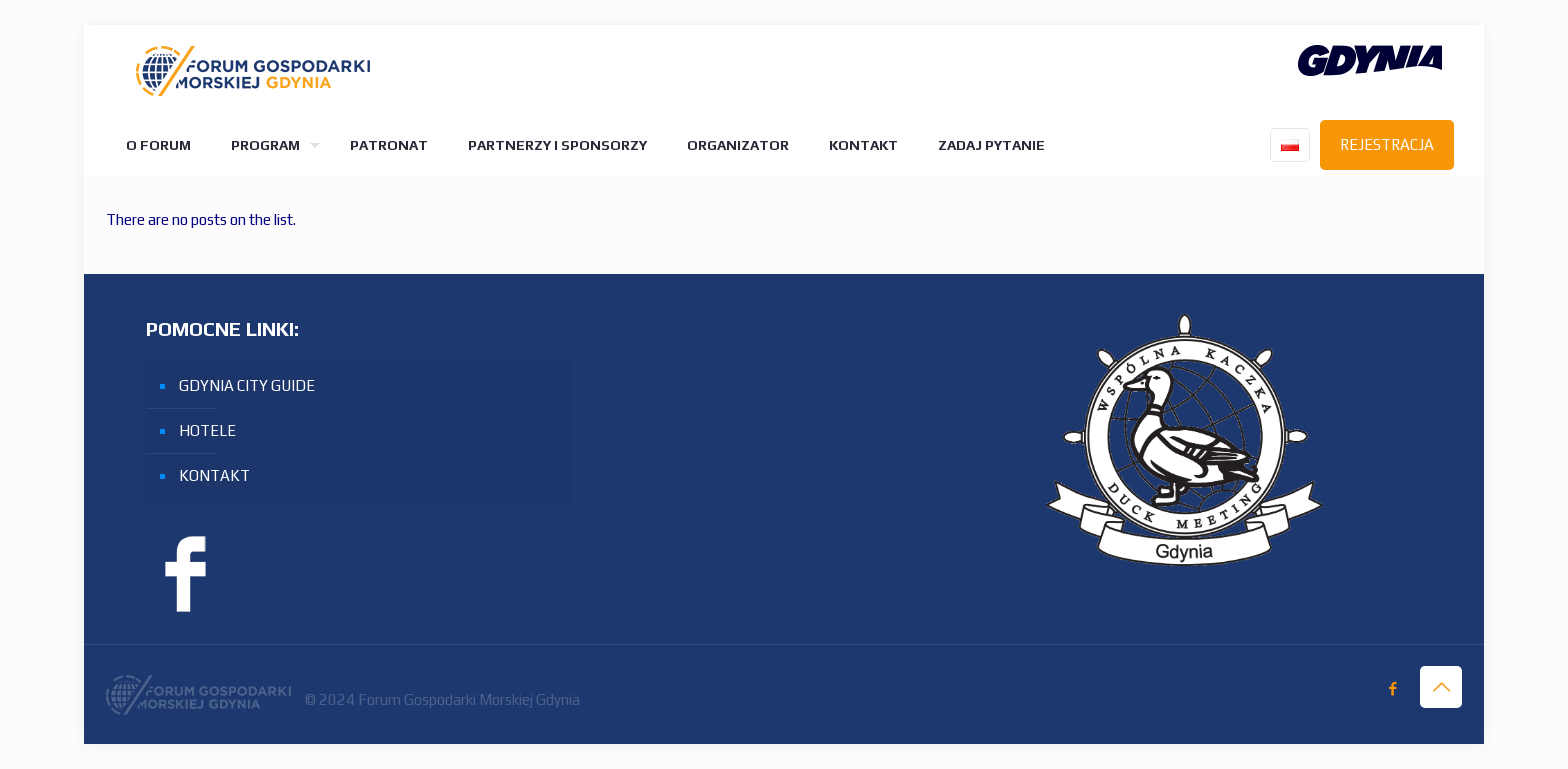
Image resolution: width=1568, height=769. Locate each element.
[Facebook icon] (1392, 688)
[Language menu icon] (1290, 145)
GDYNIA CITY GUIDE (247, 385)
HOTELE (207, 430)
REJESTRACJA (1387, 144)
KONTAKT (214, 475)
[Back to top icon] (1441, 687)
